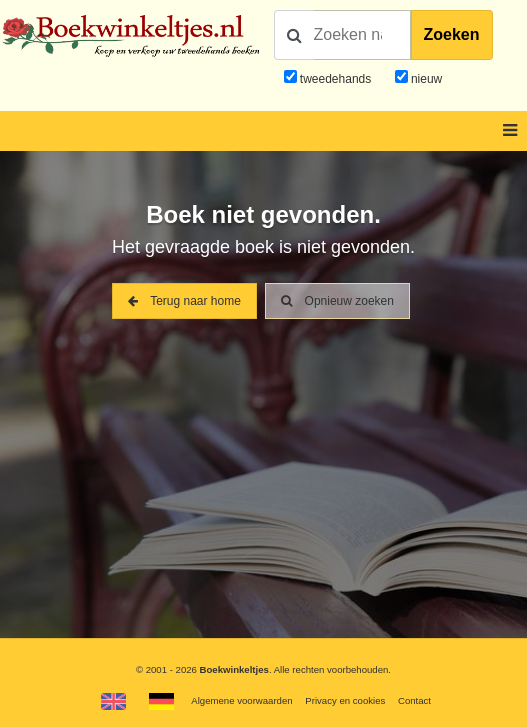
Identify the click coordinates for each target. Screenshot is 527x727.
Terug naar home (184, 301)
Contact (414, 700)
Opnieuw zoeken (337, 301)
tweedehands (335, 79)
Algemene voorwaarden (241, 700)
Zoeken (452, 34)
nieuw (425, 79)
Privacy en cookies (345, 700)
